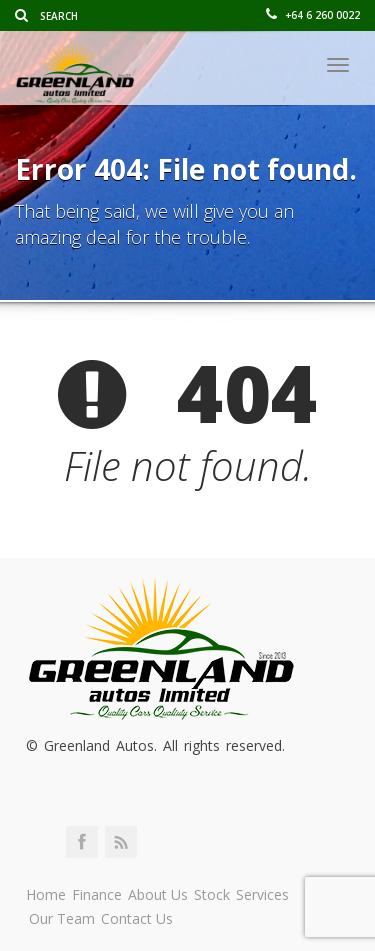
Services (262, 894)
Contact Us (137, 918)
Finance (97, 894)
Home (46, 894)
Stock (212, 894)
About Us (158, 894)
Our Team (62, 918)
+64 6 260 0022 (313, 15)
